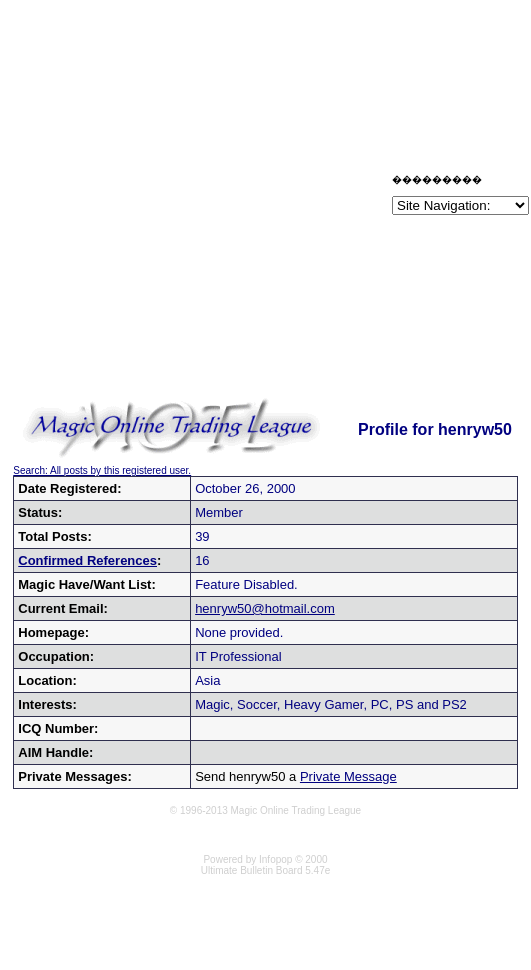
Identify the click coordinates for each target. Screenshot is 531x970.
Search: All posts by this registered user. (102, 470)
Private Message (348, 776)
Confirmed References (87, 560)
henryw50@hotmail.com (265, 608)
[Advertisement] (194, 198)
